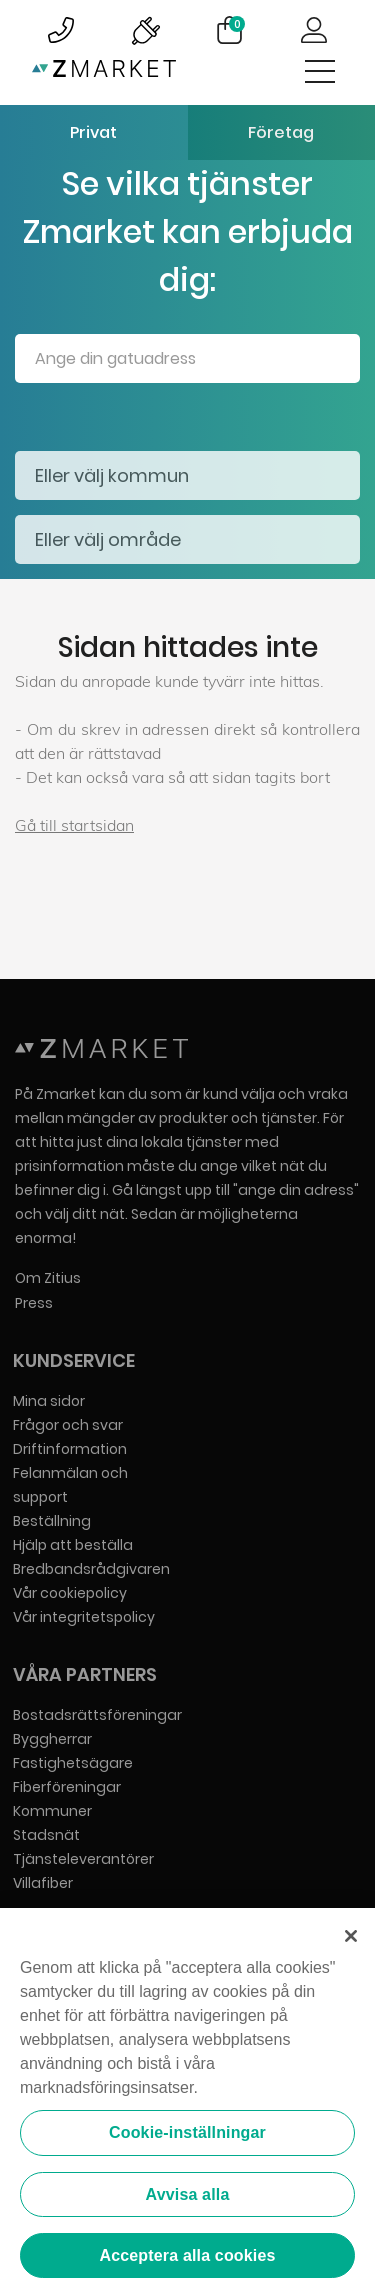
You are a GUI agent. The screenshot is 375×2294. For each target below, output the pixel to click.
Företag (281, 132)
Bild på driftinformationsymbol (145, 30)
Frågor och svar (68, 1425)
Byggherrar (52, 1739)
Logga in (314, 30)
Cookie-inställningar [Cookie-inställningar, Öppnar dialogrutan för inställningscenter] (187, 2134)
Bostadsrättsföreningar (97, 1715)
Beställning (52, 1521)
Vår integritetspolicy (84, 1617)
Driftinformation (70, 1449)
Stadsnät (46, 1835)
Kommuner (52, 1811)
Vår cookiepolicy (70, 1593)
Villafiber (43, 1883)
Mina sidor (49, 1401)
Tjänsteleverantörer (83, 1859)
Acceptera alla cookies (187, 2257)
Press (34, 1303)
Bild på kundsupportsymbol (61, 30)
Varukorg (237, 24)
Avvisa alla (188, 2195)
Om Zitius (48, 1278)
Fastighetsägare (73, 1763)
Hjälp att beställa (73, 1545)
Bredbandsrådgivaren (91, 1569)
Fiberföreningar (67, 1787)
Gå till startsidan (74, 825)
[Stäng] (351, 1938)
